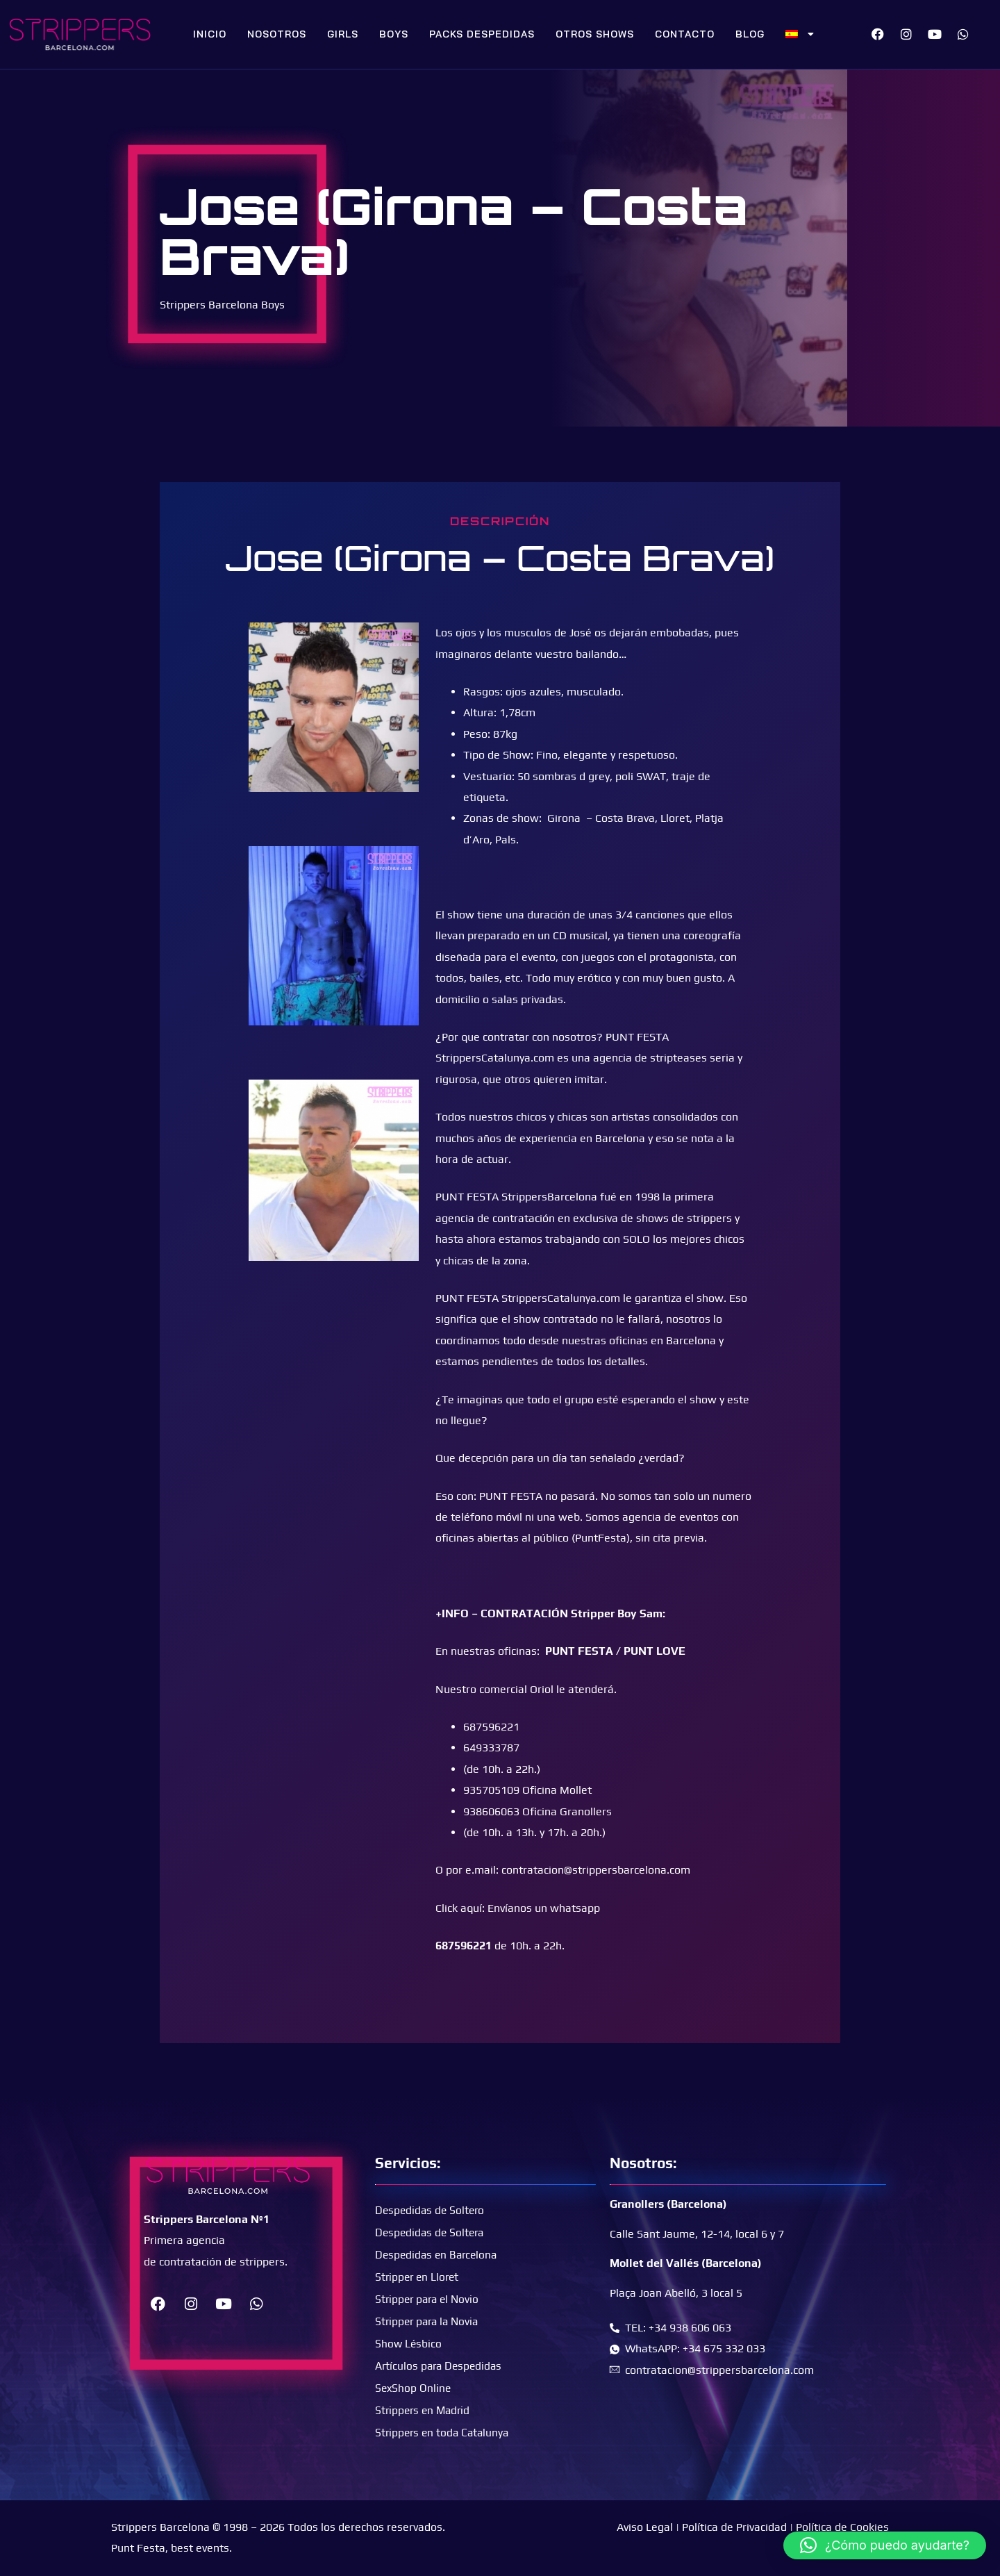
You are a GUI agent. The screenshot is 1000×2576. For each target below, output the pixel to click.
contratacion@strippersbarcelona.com (595, 1869)
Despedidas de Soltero (431, 2209)
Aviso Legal (645, 2527)
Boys (393, 34)
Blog (750, 34)
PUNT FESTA (579, 1651)
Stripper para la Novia (429, 2320)
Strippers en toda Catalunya (444, 2431)
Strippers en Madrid (424, 2409)
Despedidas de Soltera (431, 2231)
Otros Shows (595, 34)
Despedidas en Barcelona (438, 2254)
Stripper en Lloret (418, 2276)
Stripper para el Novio (429, 2298)
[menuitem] (800, 34)
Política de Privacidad (734, 2527)
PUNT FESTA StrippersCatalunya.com (527, 1298)
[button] (884, 2545)
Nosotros (276, 34)
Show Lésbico (409, 2343)
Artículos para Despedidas (440, 2365)
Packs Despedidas (482, 34)
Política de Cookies (842, 2527)
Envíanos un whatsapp (544, 1908)
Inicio (209, 34)
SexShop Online (414, 2387)
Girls (342, 34)
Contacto (685, 34)
